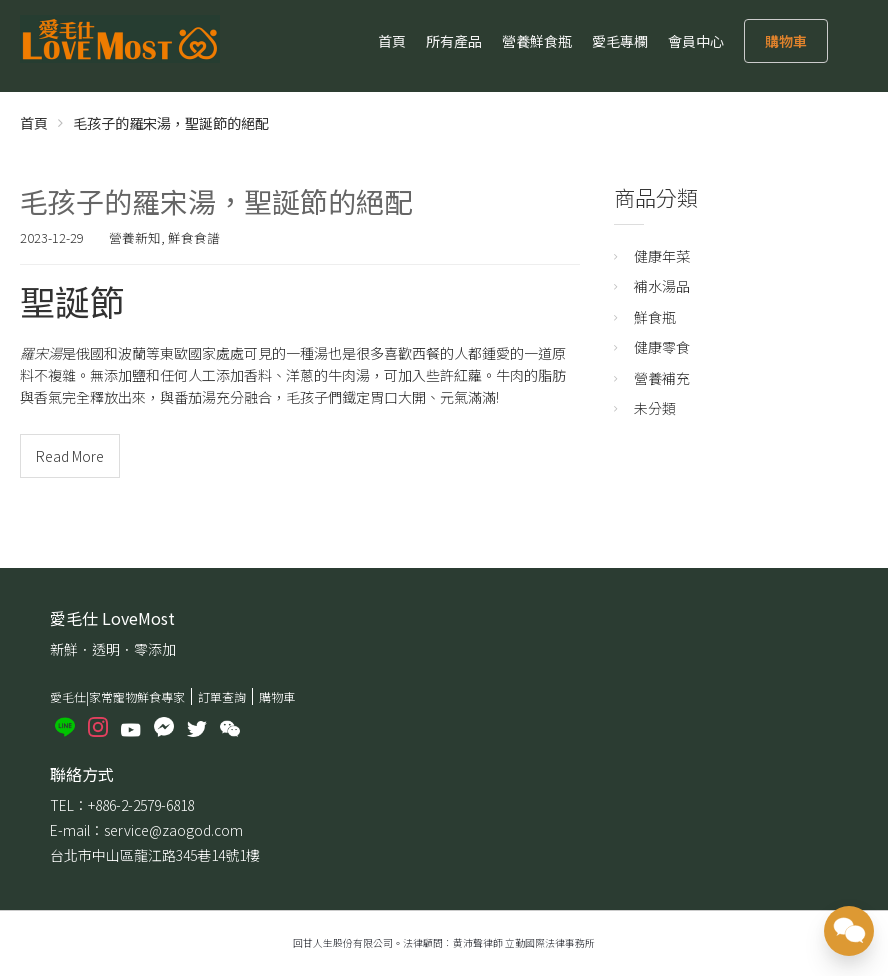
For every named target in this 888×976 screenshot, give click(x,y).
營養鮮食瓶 (537, 41)
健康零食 (662, 347)
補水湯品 (662, 286)
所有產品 (454, 41)
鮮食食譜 (194, 237)
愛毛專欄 (620, 41)
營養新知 (135, 237)
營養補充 (662, 378)
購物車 (786, 41)
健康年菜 (662, 256)
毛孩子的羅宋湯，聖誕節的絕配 (216, 201)
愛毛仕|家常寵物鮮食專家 (117, 696)
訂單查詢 (222, 696)
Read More (70, 456)
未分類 (655, 408)
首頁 (392, 41)
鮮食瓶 (655, 317)
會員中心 (696, 41)
